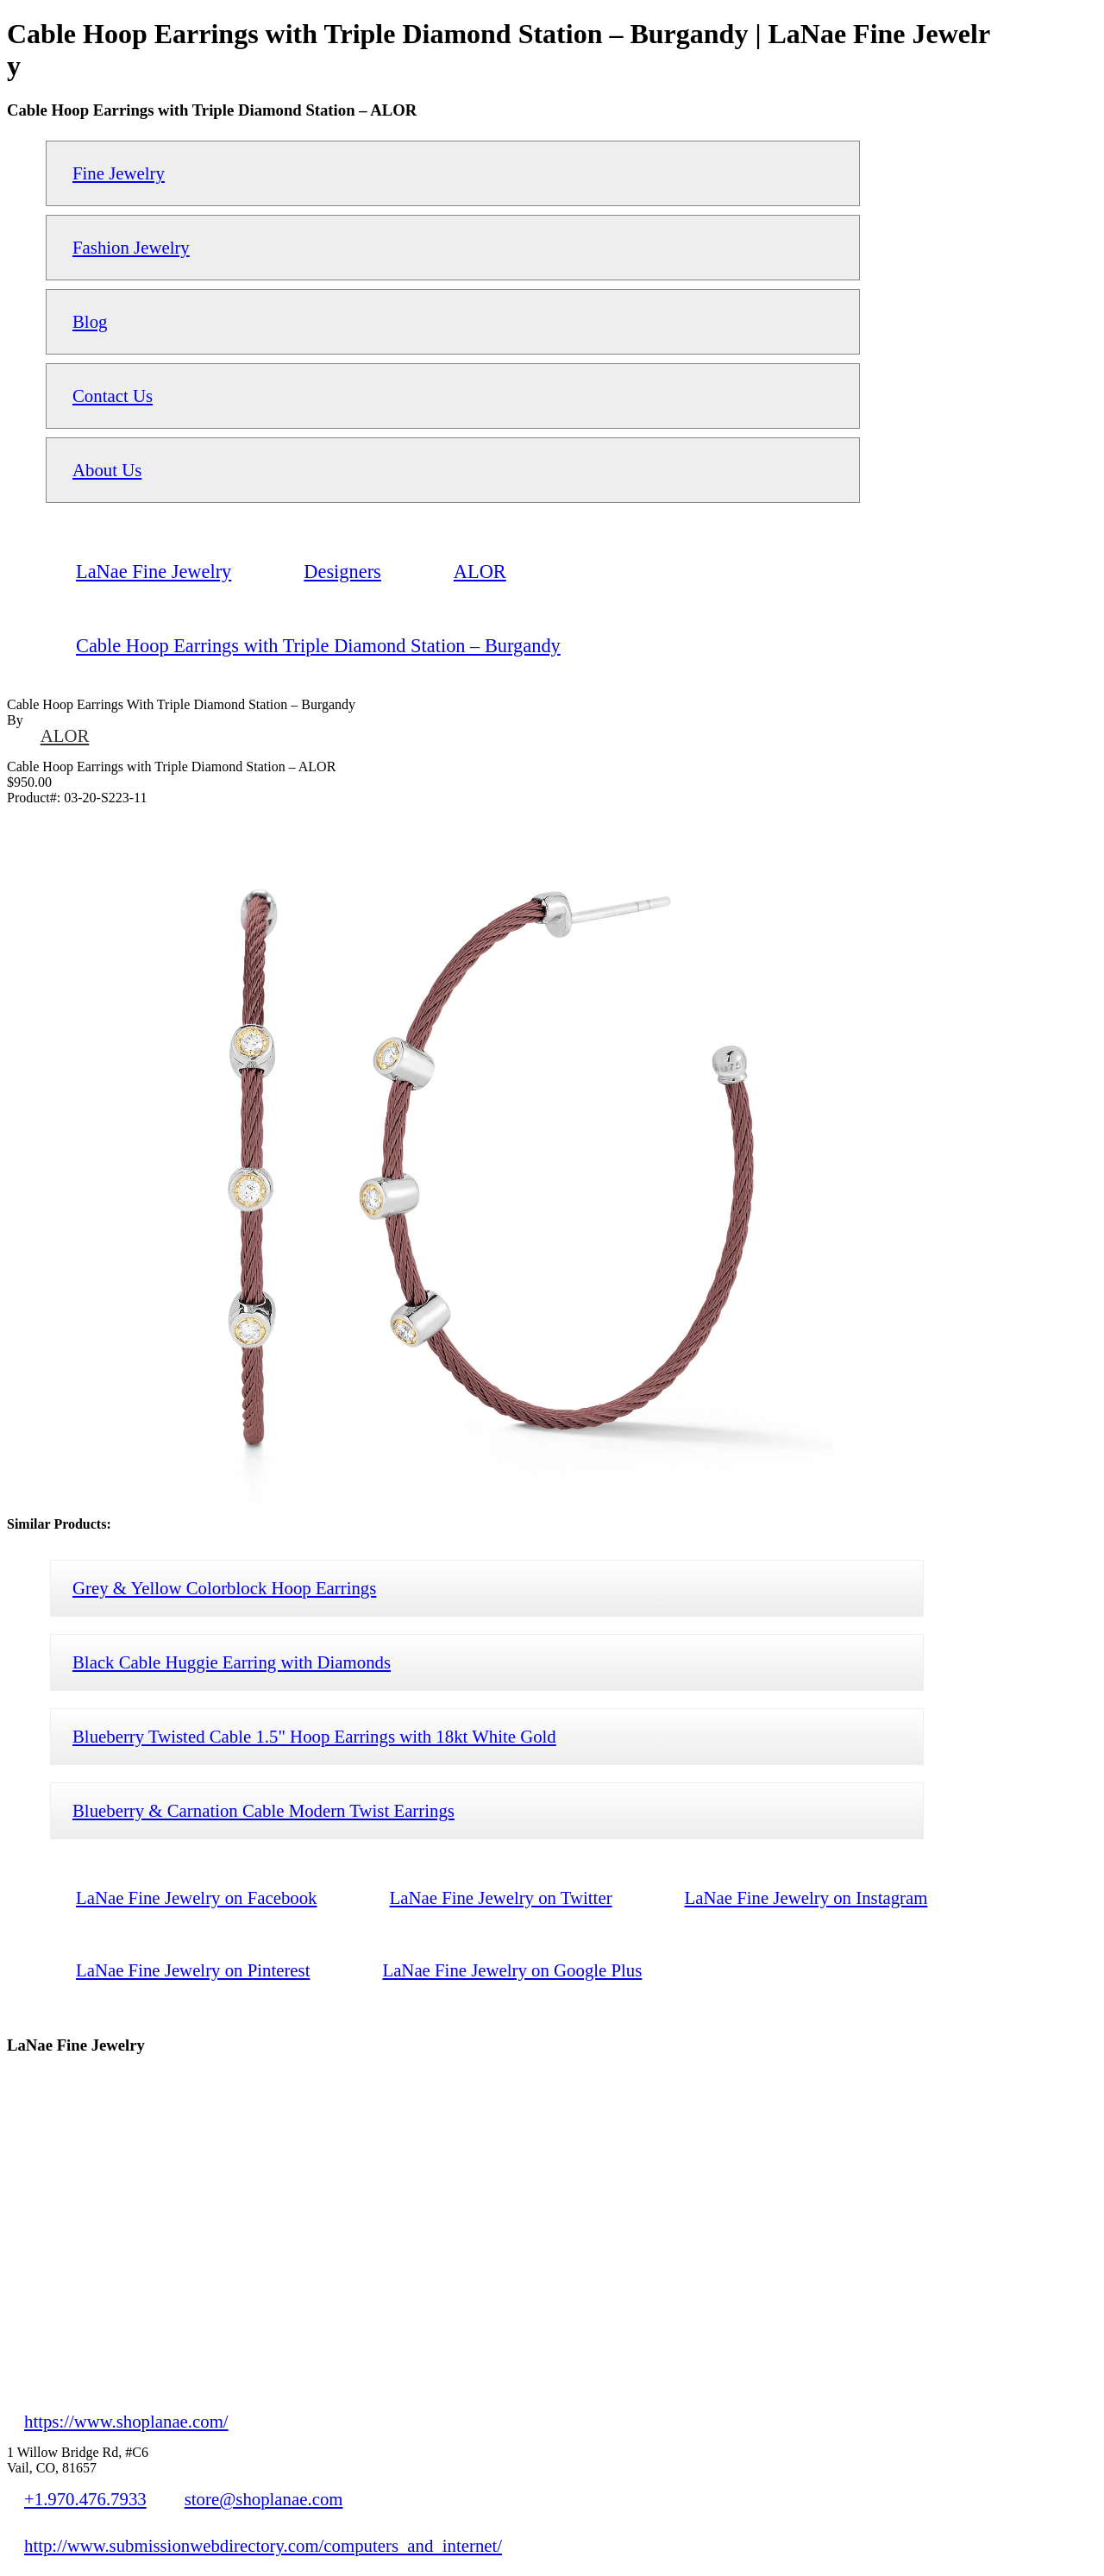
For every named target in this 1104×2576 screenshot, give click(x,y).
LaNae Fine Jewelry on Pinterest (193, 1970)
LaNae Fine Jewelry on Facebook (196, 1897)
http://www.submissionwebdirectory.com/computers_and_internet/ (263, 2545)
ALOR (65, 735)
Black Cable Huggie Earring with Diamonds (231, 1662)
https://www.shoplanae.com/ (126, 2421)
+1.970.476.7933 (85, 2499)
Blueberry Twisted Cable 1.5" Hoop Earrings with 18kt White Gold (314, 1736)
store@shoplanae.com (264, 2499)
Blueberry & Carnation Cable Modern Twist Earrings (263, 1810)
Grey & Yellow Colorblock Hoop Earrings (224, 1588)
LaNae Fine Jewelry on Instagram (806, 1897)
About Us (106, 470)
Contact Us (112, 395)
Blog (89, 321)
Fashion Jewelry (131, 247)
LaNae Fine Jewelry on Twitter (501, 1897)
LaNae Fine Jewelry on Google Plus (512, 1970)
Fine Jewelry (118, 173)
